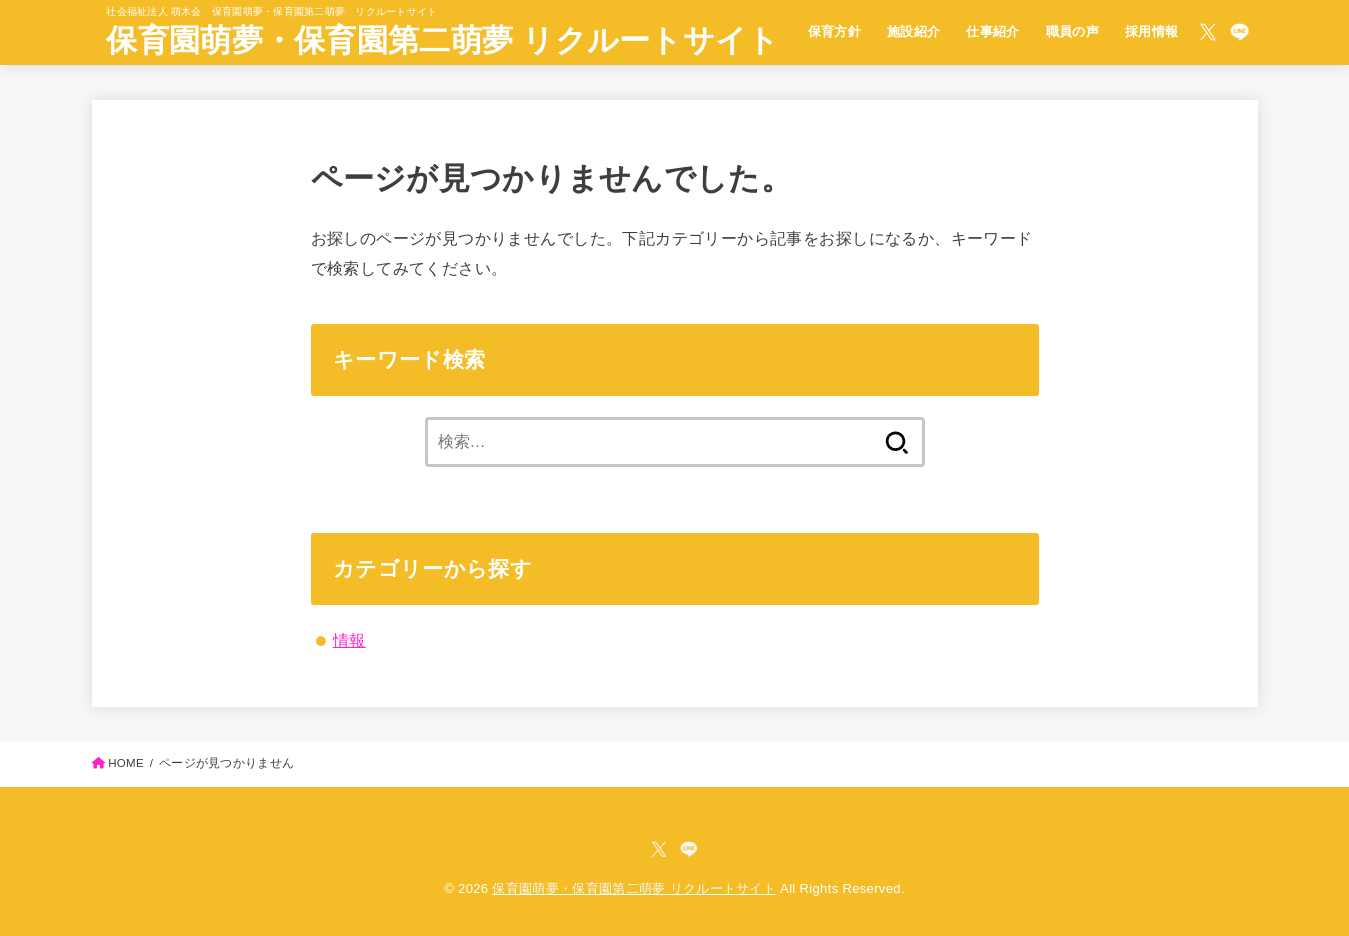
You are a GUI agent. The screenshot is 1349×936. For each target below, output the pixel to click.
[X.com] (1208, 32)
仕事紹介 (993, 31)
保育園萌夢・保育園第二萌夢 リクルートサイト (442, 40)
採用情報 (1152, 31)
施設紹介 (914, 31)
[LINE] (1239, 32)
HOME (126, 763)
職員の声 (1073, 31)
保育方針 (835, 31)
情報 (349, 640)
